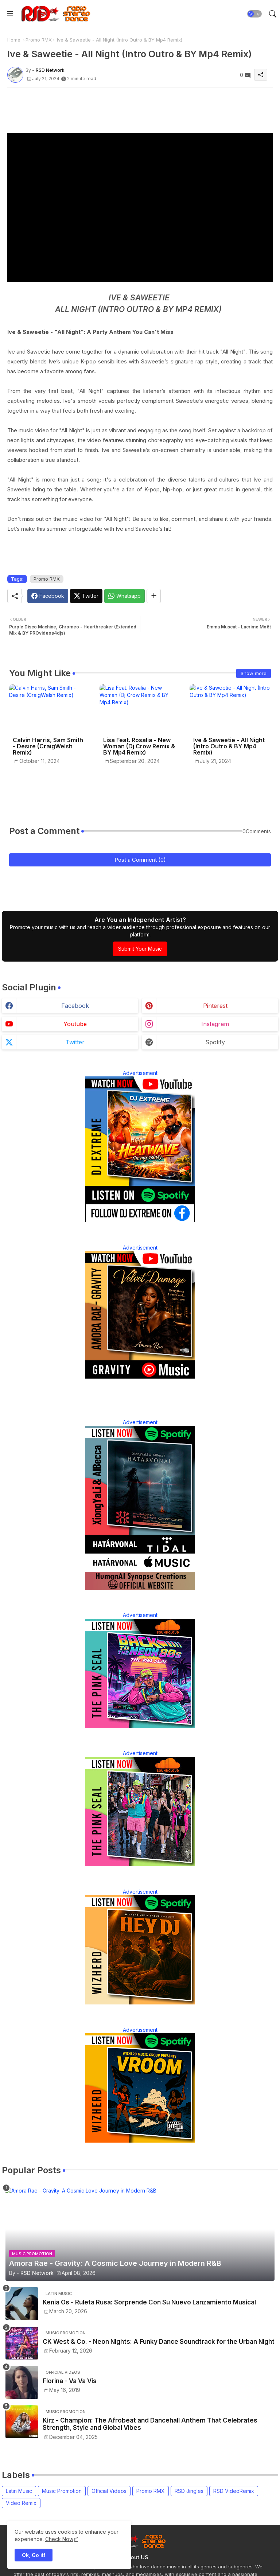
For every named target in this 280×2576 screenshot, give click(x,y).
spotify (215, 1042)
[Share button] (154, 596)
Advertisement (140, 1073)
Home (13, 40)
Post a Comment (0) (140, 859)
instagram (215, 1024)
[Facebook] (47, 596)
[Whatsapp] (124, 596)
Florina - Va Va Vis (70, 2381)
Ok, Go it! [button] (33, 2555)
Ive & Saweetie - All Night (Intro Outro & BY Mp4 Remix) (229, 746)
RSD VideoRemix (233, 2491)
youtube (75, 1024)
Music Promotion (62, 2491)
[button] (254, 13)
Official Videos (109, 2491)
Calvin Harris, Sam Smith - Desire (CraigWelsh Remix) (48, 746)
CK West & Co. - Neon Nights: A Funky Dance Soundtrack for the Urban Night (159, 2341)
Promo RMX (39, 40)
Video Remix (21, 2503)
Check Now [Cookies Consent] (59, 2539)
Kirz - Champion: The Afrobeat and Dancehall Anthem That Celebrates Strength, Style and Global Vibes (150, 2424)
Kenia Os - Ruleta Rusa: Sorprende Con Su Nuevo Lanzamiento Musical (149, 2302)
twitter (75, 1042)
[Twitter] (86, 596)
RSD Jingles (189, 2491)
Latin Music (19, 2491)
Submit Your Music (140, 949)
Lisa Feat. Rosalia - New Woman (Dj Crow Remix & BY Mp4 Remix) (139, 746)
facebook (75, 1005)
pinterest (215, 1005)
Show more (254, 673)
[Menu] (10, 14)
